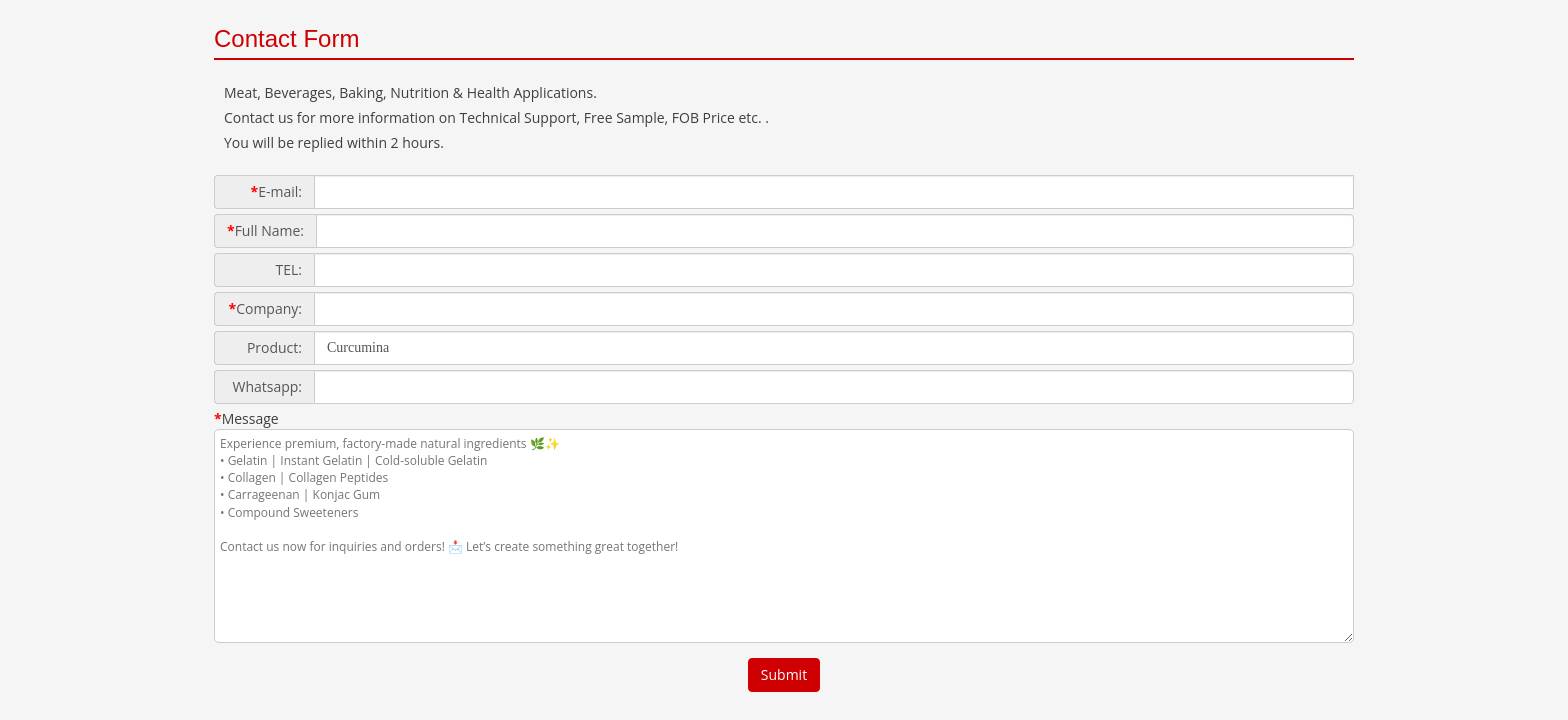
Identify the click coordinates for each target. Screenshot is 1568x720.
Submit (784, 674)
